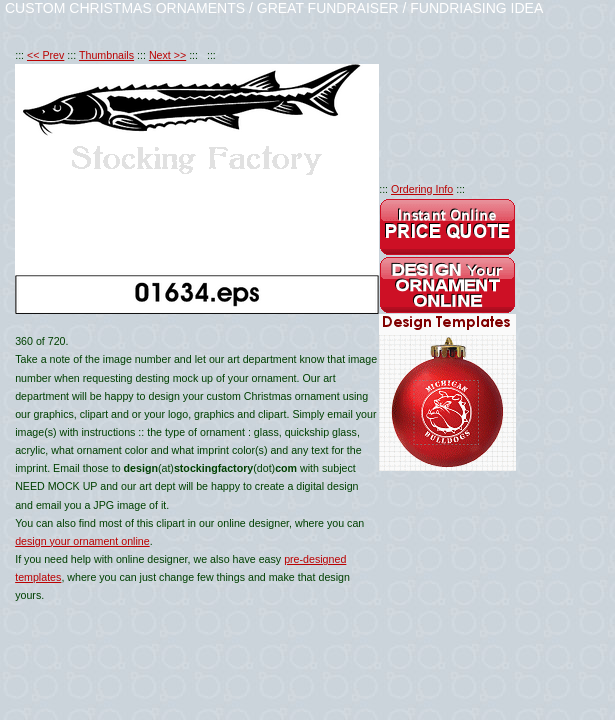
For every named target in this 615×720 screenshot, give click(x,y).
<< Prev (45, 55)
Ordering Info (422, 189)
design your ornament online (82, 541)
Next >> (167, 55)
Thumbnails (106, 55)
